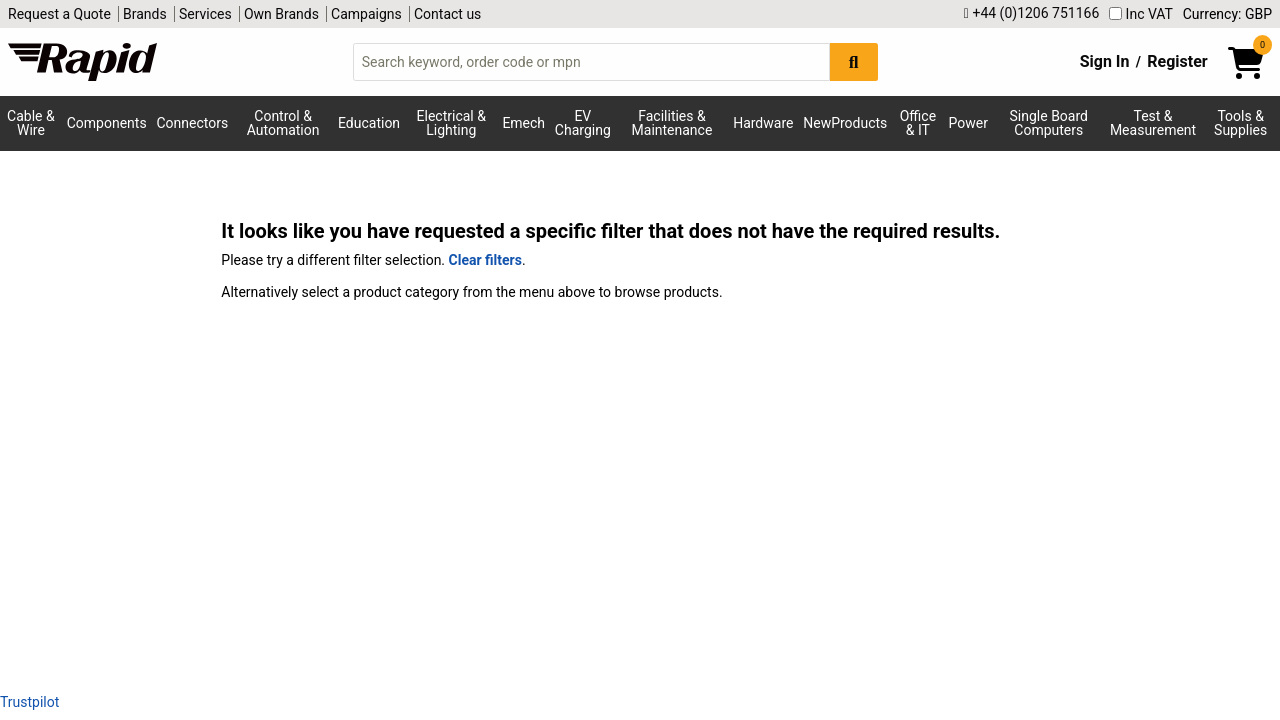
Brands (145, 14)
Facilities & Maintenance (672, 123)
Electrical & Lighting (451, 123)
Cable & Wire (31, 123)
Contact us (447, 14)
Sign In (1105, 61)
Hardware (763, 123)
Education (369, 123)
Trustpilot (29, 702)
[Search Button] (854, 61)
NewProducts (845, 123)
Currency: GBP (1227, 14)
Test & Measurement (1153, 123)
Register (1177, 61)
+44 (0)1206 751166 (1031, 13)
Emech (523, 123)
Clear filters (485, 260)
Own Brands (281, 14)
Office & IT (918, 123)
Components (107, 123)
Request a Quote (59, 14)
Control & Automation (283, 123)
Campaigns (366, 14)
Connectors (192, 123)
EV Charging (583, 123)
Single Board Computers (1049, 123)
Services (205, 14)
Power (967, 123)
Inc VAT (1141, 14)
